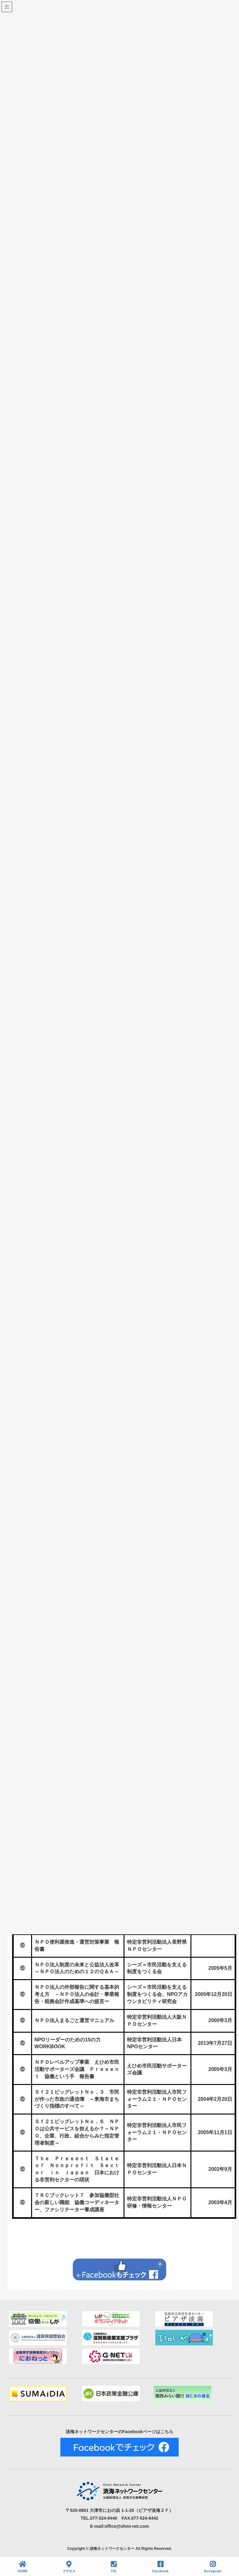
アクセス (69, 2567)
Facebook (160, 2567)
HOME (22, 2567)
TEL (113, 2567)
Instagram (212, 2567)
